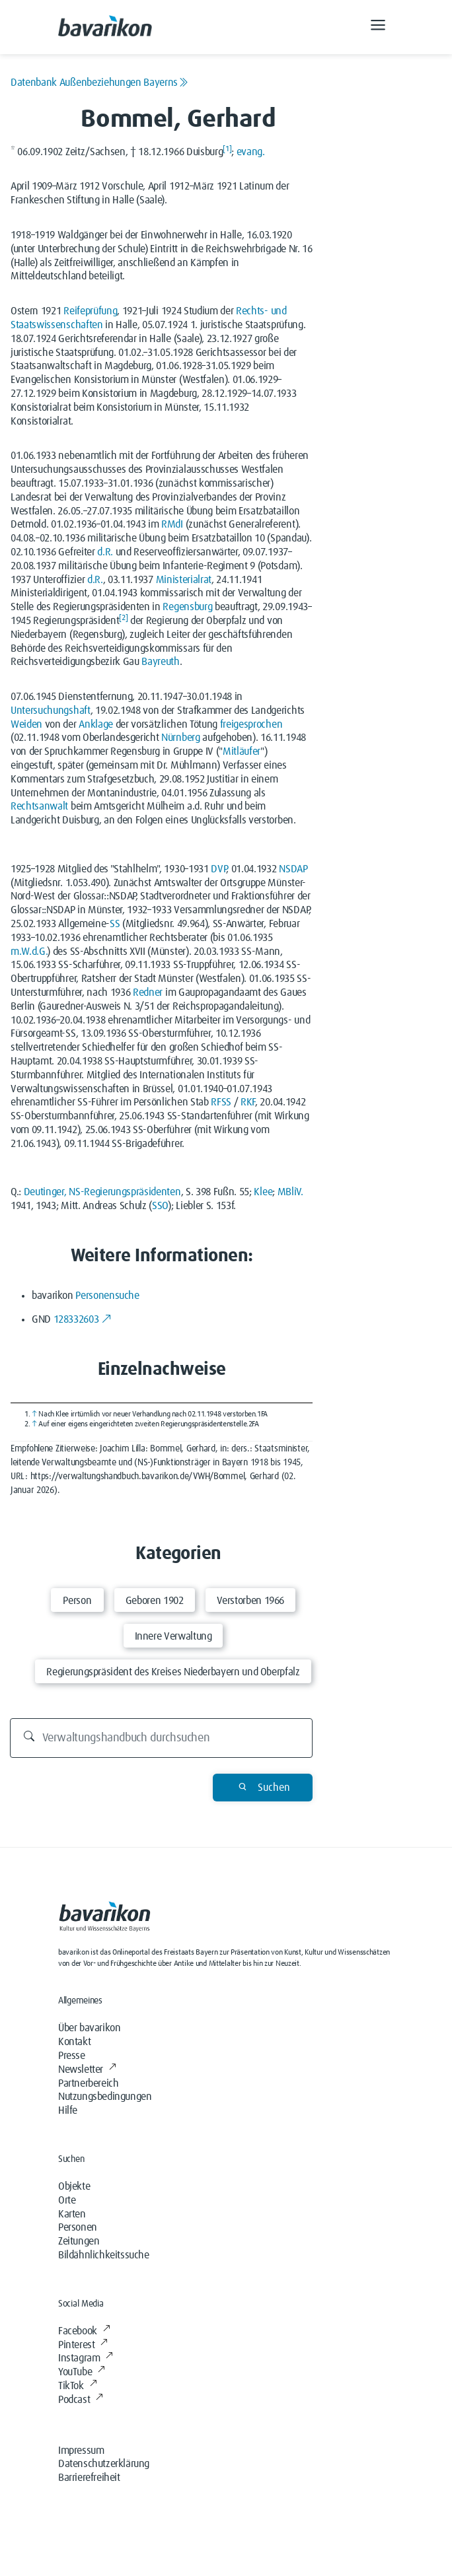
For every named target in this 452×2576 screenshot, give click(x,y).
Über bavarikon (89, 2028)
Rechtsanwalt (39, 806)
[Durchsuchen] (161, 1738)
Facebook (84, 2331)
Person (77, 1600)
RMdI (172, 524)
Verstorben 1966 (251, 1600)
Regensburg (187, 607)
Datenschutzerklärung (103, 2463)
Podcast (80, 2399)
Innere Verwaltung (173, 1636)
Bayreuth (160, 661)
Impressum (81, 2450)
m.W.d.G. (29, 951)
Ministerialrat (184, 579)
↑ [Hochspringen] (34, 1414)
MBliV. (290, 1192)
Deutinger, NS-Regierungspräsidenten (102, 1192)
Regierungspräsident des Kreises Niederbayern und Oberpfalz (172, 1672)
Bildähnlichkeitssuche (103, 2255)
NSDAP (293, 869)
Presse (71, 2055)
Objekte (74, 2186)
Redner (148, 992)
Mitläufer (241, 751)
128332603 (83, 1319)
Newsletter (87, 2069)
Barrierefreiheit (89, 2477)
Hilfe (67, 2110)
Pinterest (83, 2344)
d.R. (105, 552)
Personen (77, 2227)
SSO (160, 1206)
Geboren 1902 (155, 1600)
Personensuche (107, 1295)
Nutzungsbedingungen (104, 2096)
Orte (66, 2200)
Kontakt (74, 2041)
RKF (248, 1102)
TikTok (77, 2385)
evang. (251, 152)
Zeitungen (78, 2241)
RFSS (221, 1102)
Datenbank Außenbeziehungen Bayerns (99, 82)
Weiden (26, 724)
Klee (263, 1192)
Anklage (96, 724)
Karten (72, 2214)
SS (115, 924)
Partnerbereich (88, 2083)
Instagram (85, 2358)
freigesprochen (251, 724)
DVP (218, 869)
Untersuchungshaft (51, 710)
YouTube (81, 2372)
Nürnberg (180, 737)
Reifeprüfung (90, 311)
